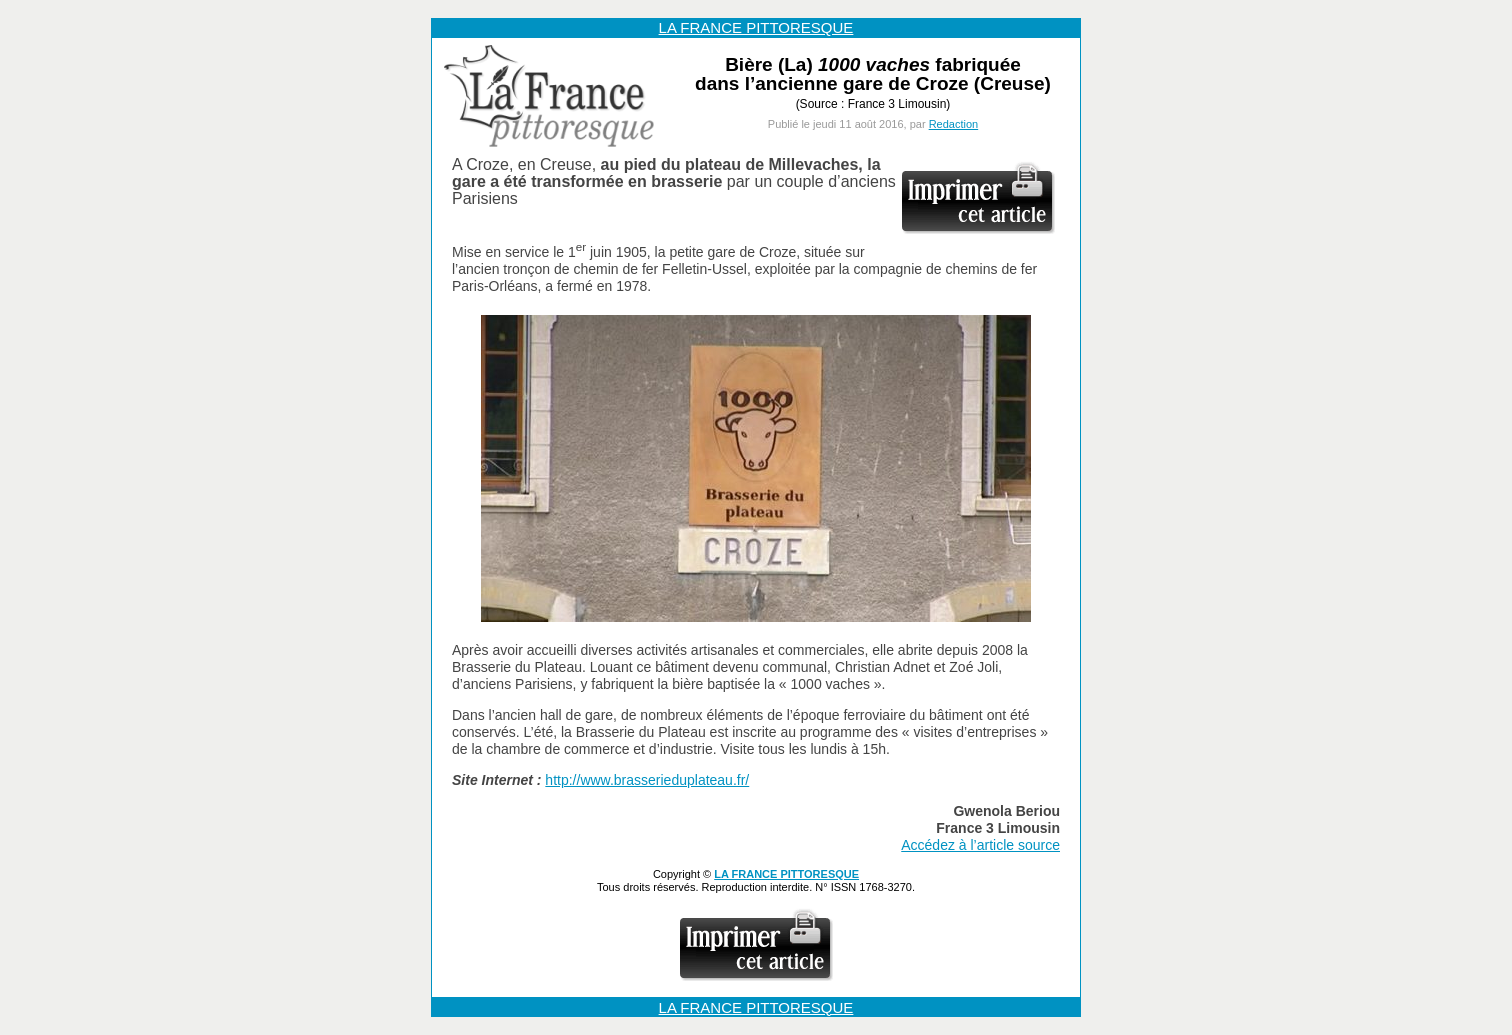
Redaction (954, 124)
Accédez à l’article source (980, 845)
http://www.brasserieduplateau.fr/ (647, 780)
